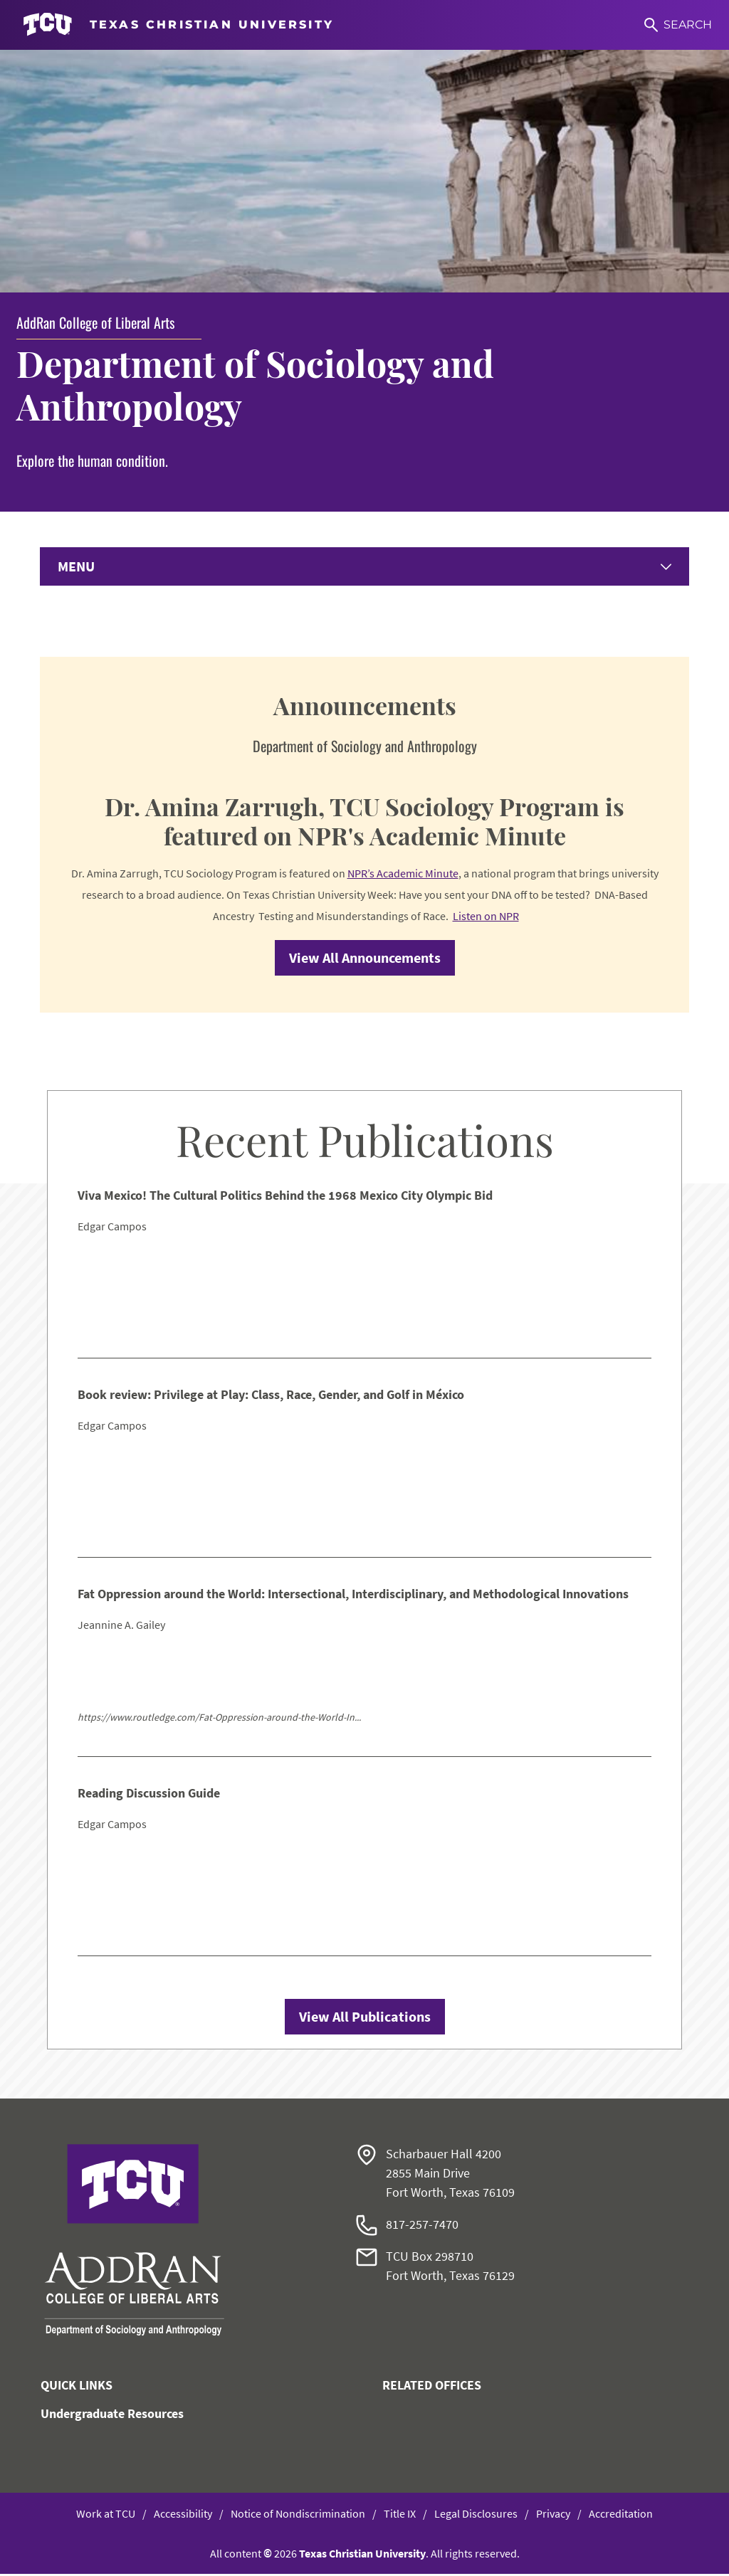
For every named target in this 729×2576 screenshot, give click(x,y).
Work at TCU (105, 2515)
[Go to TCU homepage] (178, 25)
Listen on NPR (486, 918)
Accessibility (183, 2515)
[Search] (678, 25)
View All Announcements (365, 959)
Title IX (400, 2515)
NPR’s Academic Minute (402, 875)
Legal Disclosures (476, 2515)
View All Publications (365, 2018)
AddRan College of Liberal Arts (95, 322)
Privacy (553, 2515)
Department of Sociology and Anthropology (255, 384)
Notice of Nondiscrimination (298, 2515)
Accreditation (621, 2515)
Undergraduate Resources (112, 2415)
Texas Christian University (362, 2555)
